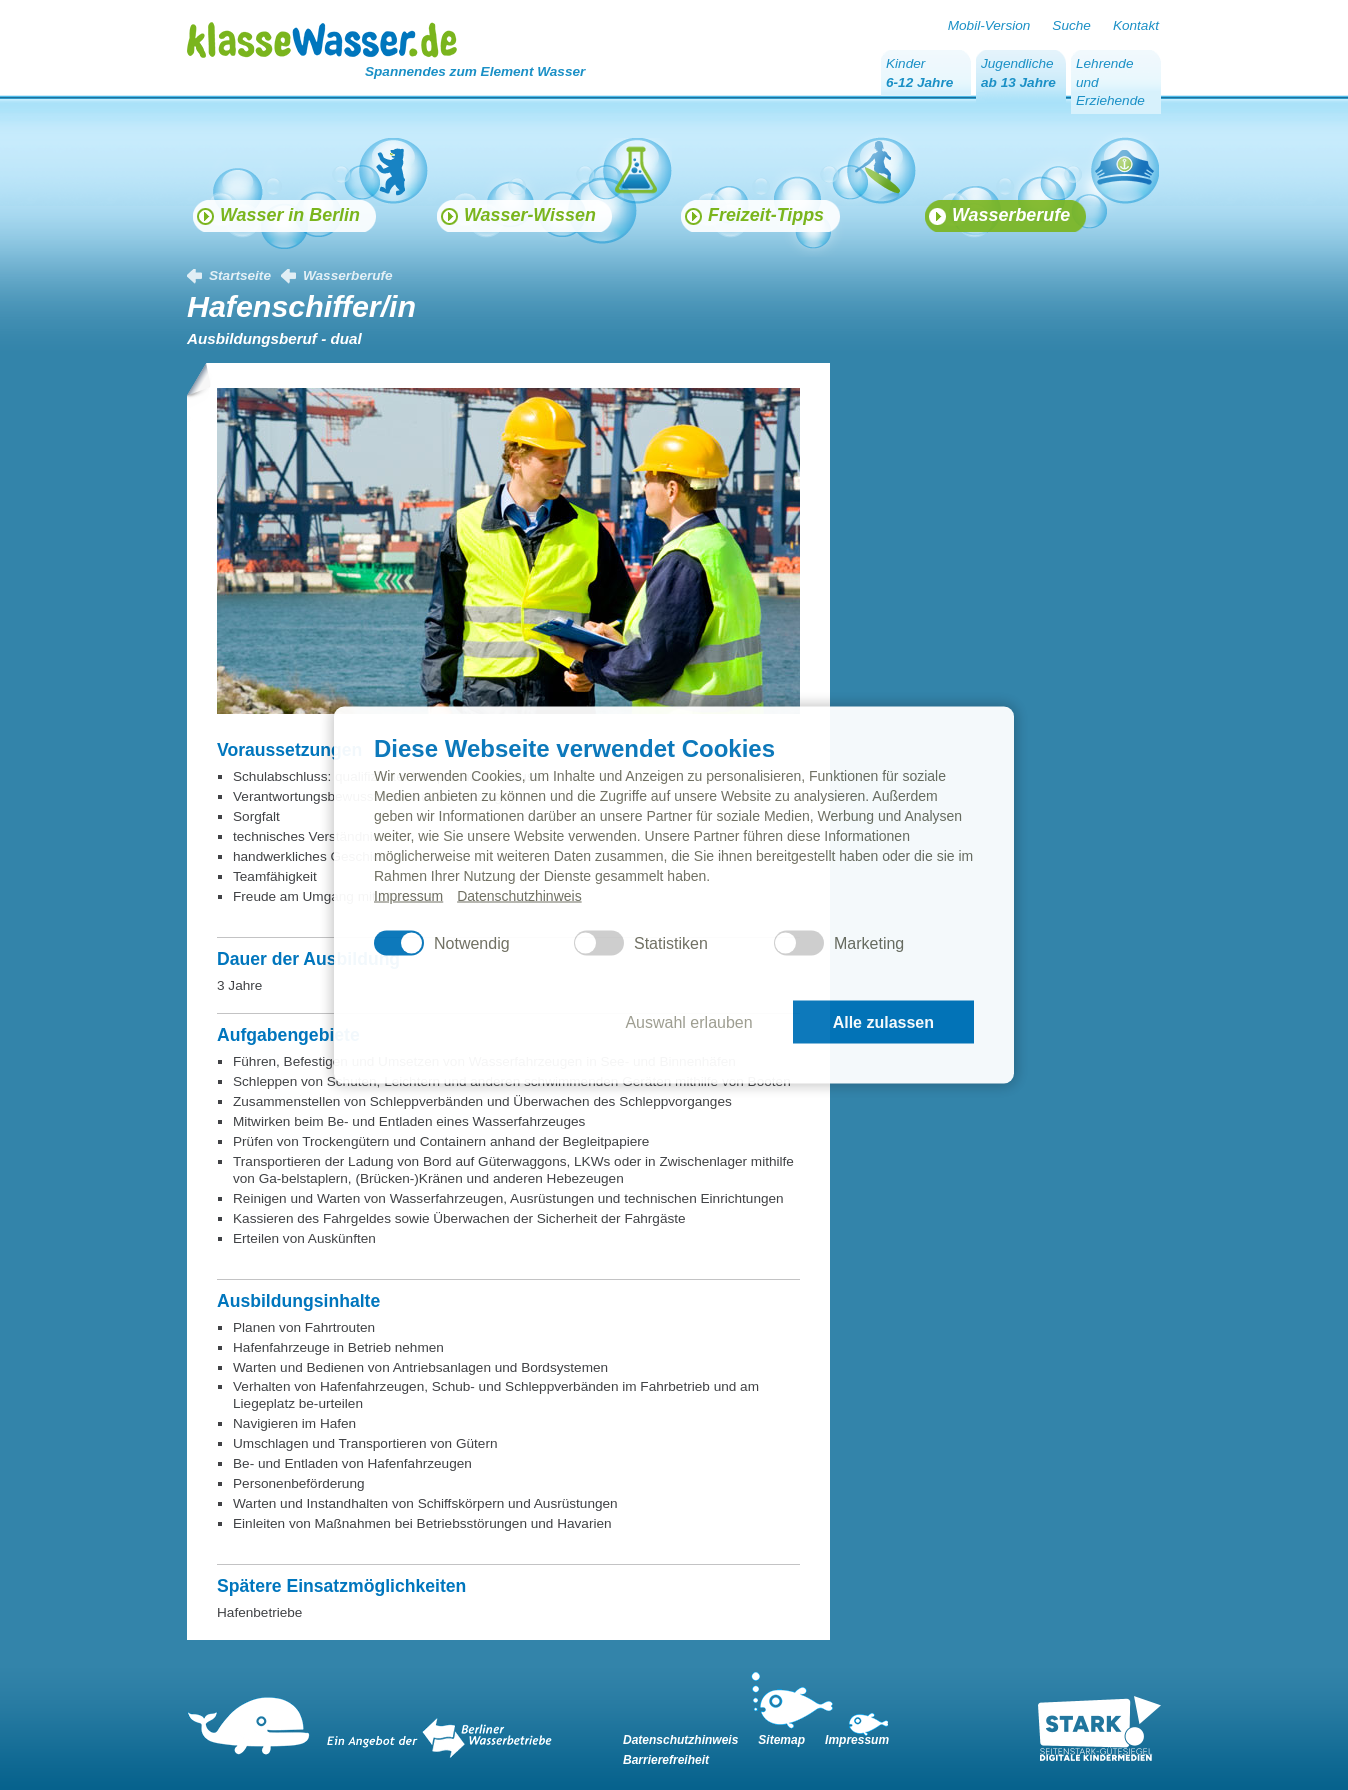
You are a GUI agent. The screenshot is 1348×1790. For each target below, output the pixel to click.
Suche (1071, 25)
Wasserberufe (348, 275)
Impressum (408, 896)
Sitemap (781, 1740)
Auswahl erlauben (688, 1021)
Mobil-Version (989, 25)
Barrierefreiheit (666, 1760)
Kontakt (1136, 25)
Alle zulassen (883, 1021)
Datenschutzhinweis (519, 896)
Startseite (240, 275)
